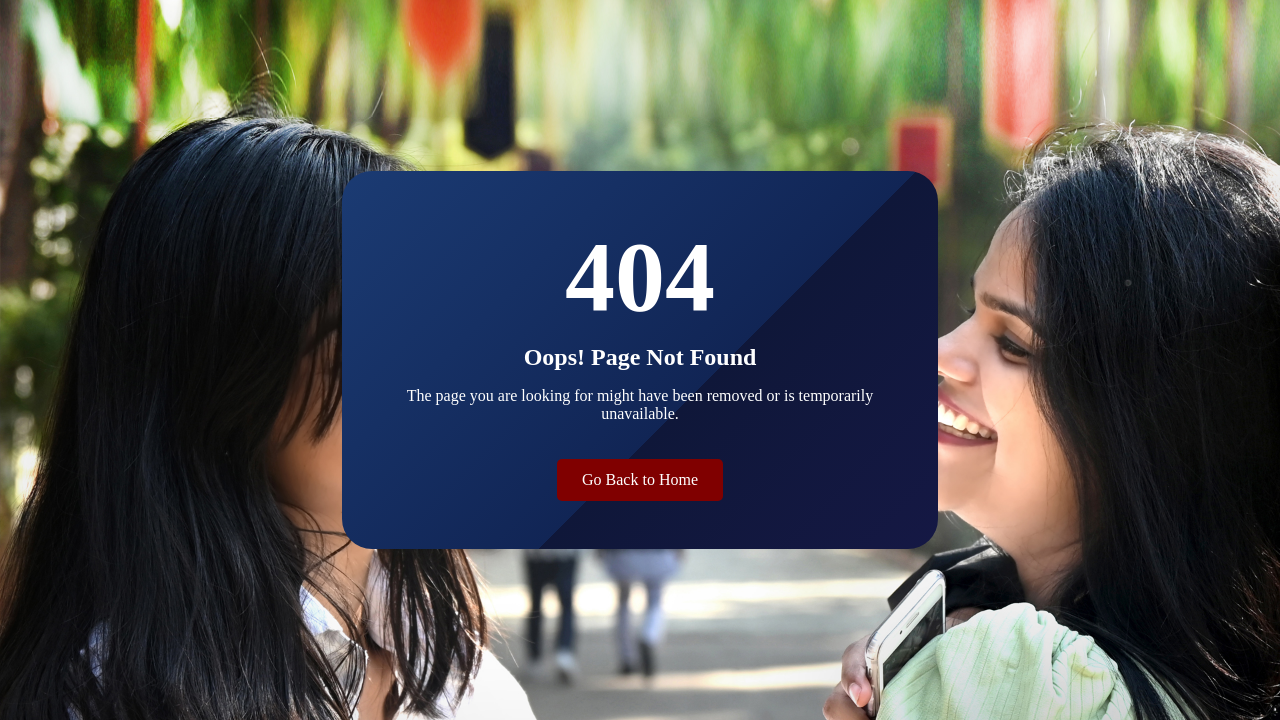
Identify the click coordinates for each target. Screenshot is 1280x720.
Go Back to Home (640, 479)
